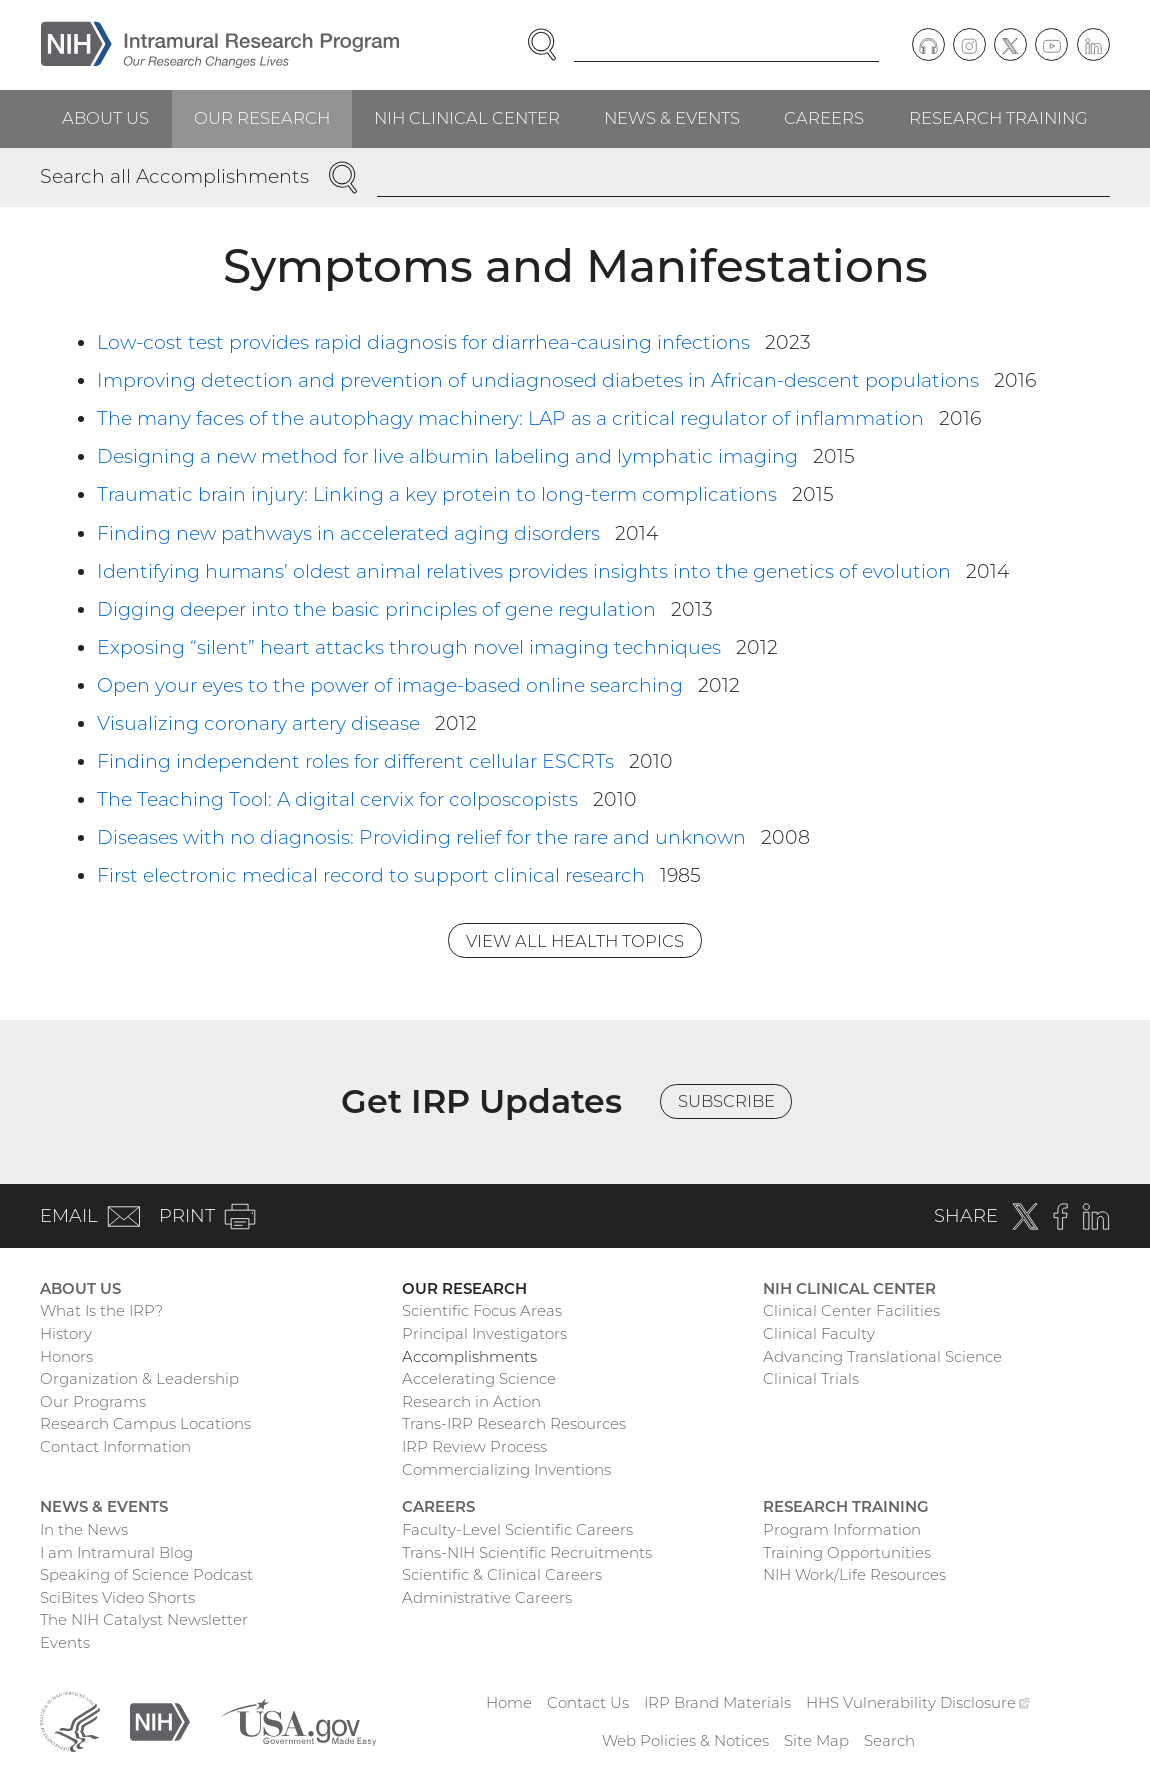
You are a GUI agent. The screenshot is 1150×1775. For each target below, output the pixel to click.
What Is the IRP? (101, 1310)
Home (509, 1702)
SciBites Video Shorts (117, 1597)
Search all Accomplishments (174, 176)
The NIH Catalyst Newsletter (144, 1619)
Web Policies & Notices (685, 1740)
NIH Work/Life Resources (854, 1574)
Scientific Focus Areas (482, 1310)
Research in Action (471, 1401)
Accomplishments (469, 1356)
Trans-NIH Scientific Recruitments (527, 1552)
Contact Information (115, 1446)
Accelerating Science (479, 1378)
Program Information (842, 1529)
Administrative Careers (487, 1597)
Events (65, 1642)
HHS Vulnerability (918, 1702)
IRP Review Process (474, 1446)
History (66, 1333)
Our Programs (93, 1401)
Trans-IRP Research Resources (514, 1423)
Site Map (816, 1740)
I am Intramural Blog (116, 1552)
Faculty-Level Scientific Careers (517, 1529)
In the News (84, 1529)
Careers (824, 118)
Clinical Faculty (819, 1333)
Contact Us (588, 1702)
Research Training (998, 118)
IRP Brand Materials (717, 1702)
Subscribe (726, 1101)
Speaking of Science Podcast (146, 1574)
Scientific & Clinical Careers (502, 1574)
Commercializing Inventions (506, 1469)
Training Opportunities (847, 1552)
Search (889, 1740)
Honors (66, 1356)
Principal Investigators (484, 1333)
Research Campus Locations (145, 1423)
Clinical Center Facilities (851, 1310)
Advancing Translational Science (882, 1356)
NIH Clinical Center (467, 118)
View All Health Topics (575, 941)
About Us (105, 118)
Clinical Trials (811, 1378)
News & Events (672, 118)
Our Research (262, 118)
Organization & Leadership (139, 1378)
